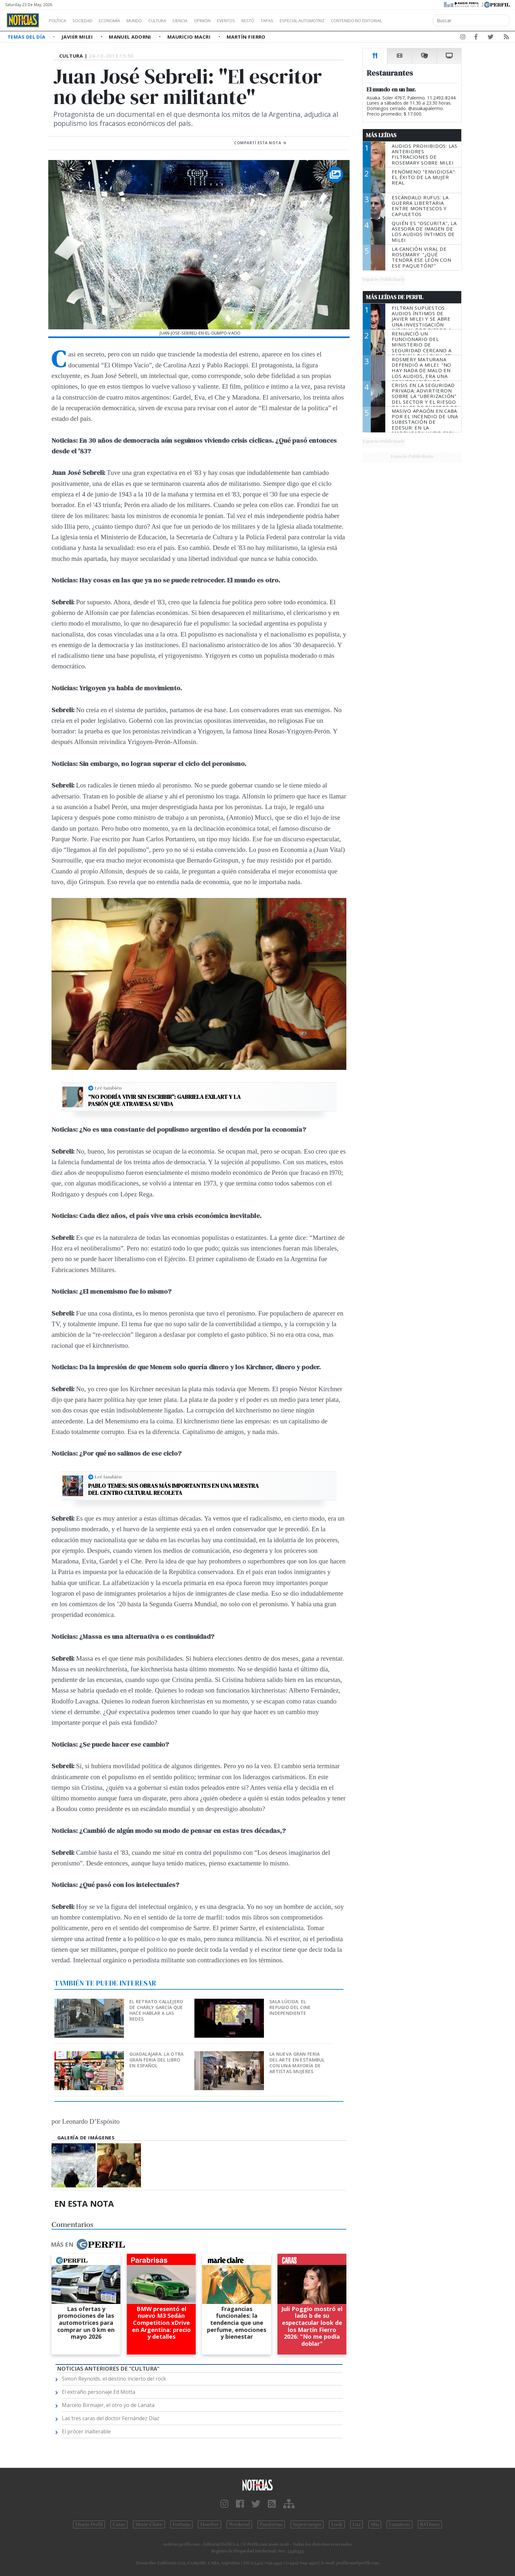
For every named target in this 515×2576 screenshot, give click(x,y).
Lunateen (399, 2524)
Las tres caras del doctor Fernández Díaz (110, 2418)
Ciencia (202, 20)
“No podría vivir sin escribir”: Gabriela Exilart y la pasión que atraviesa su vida (164, 1100)
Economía (120, 20)
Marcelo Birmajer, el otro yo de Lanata (108, 2405)
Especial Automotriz (345, 20)
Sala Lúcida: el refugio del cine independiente (290, 2007)
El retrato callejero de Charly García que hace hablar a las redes (156, 2010)
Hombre (209, 2524)
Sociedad (89, 20)
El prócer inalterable (86, 2431)
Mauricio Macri (189, 36)
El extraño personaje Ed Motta (98, 2391)
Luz (356, 2524)
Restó (282, 20)
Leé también (108, 1088)
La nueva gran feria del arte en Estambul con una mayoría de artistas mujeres (297, 2062)
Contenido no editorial (411, 20)
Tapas (303, 20)
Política (60, 20)
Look (336, 2524)
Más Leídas (381, 135)
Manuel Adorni (131, 36)
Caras (119, 2524)
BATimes (430, 2524)
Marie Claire (149, 2524)
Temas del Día (27, 36)
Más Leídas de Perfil (394, 297)
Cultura (176, 20)
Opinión (228, 20)
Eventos (256, 20)
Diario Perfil (89, 2524)
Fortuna (181, 2524)
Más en (88, 2244)
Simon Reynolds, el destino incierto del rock (114, 2378)
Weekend (239, 2524)
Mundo (149, 20)
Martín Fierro (246, 36)
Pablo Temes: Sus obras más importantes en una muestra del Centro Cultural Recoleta (173, 1489)
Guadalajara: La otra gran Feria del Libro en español (156, 2060)
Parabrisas (271, 2524)
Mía (375, 2524)
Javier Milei (77, 36)
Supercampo (307, 2524)
